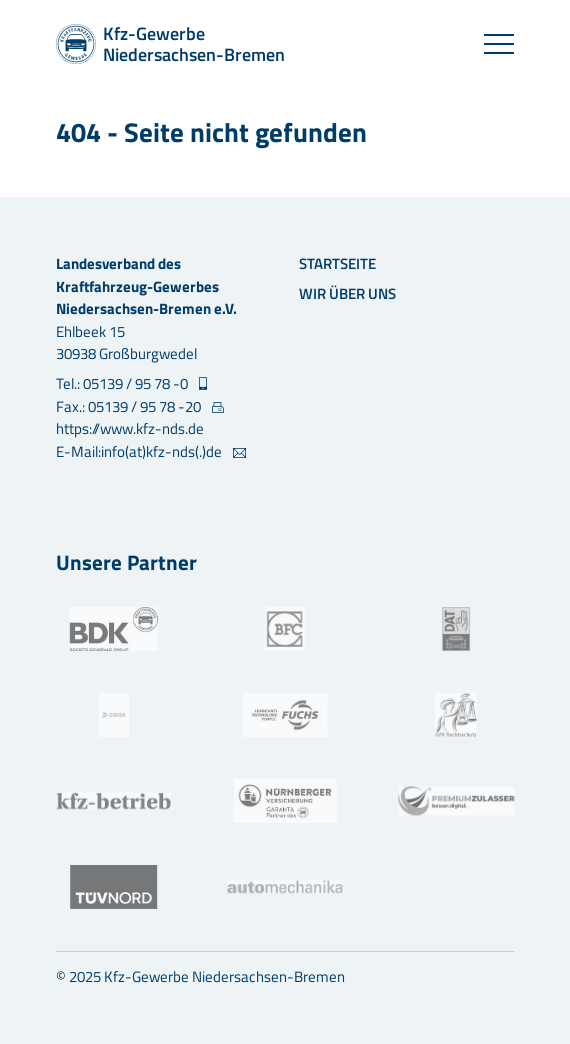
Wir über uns (347, 293)
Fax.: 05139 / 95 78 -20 (130, 407)
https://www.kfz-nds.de (130, 428)
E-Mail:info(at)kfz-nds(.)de (140, 452)
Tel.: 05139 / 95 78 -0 (123, 384)
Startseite (337, 263)
